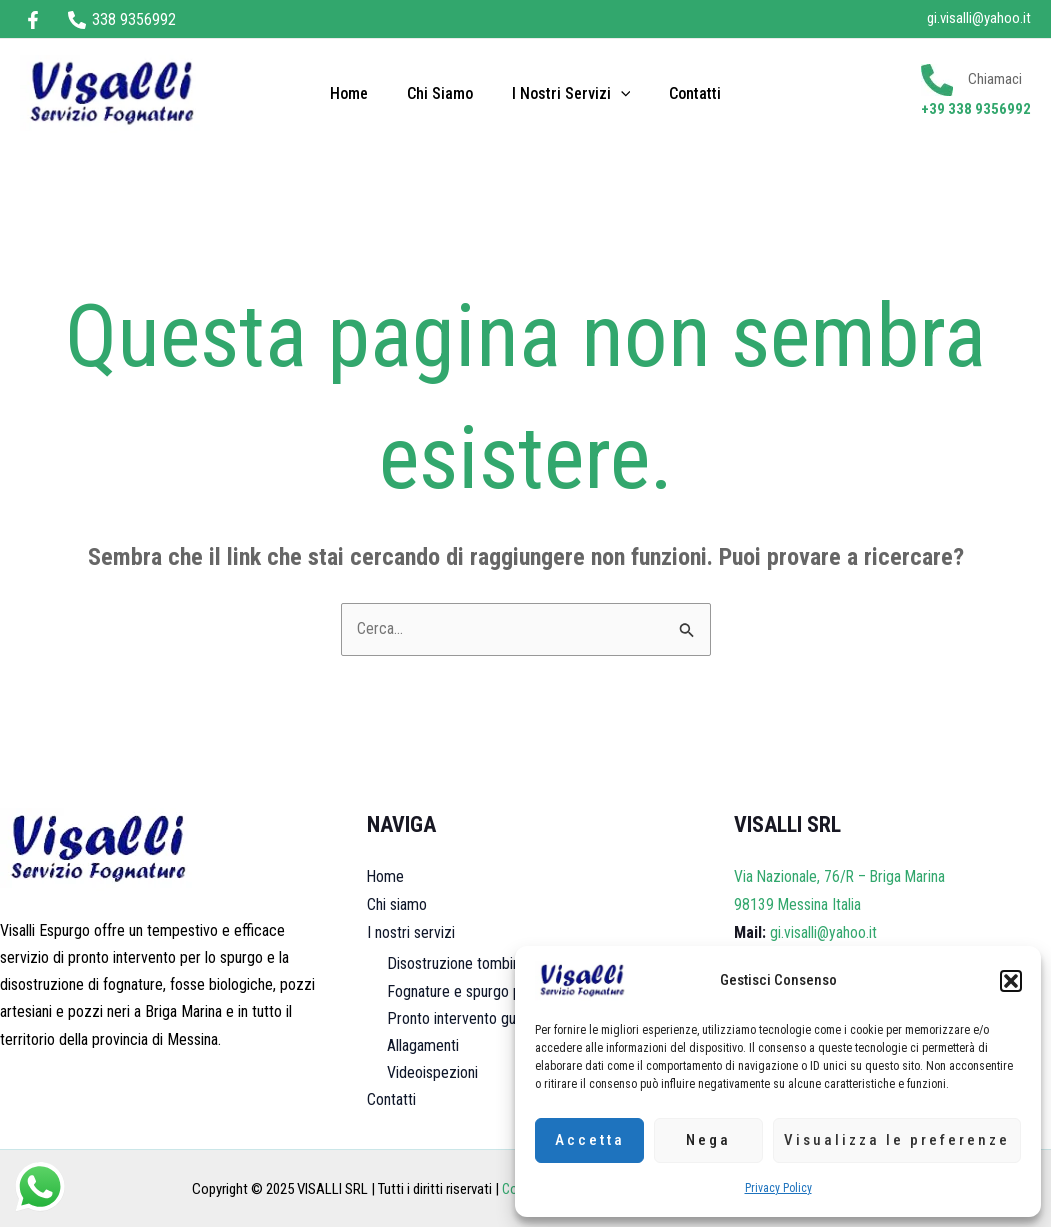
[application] (617, 94)
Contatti (685, 93)
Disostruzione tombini (455, 962)
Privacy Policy (778, 1188)
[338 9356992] (122, 20)
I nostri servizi (567, 94)
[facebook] (36, 20)
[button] (1011, 981)
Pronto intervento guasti (462, 1016)
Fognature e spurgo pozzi (467, 989)
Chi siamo (443, 93)
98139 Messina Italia (798, 904)
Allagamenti (423, 1044)
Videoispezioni (432, 1071)
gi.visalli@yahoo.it (979, 18)
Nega (708, 1140)
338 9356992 (989, 109)
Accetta (590, 1140)
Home (359, 93)
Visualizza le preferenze (897, 1140)
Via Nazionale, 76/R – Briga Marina (842, 877)
